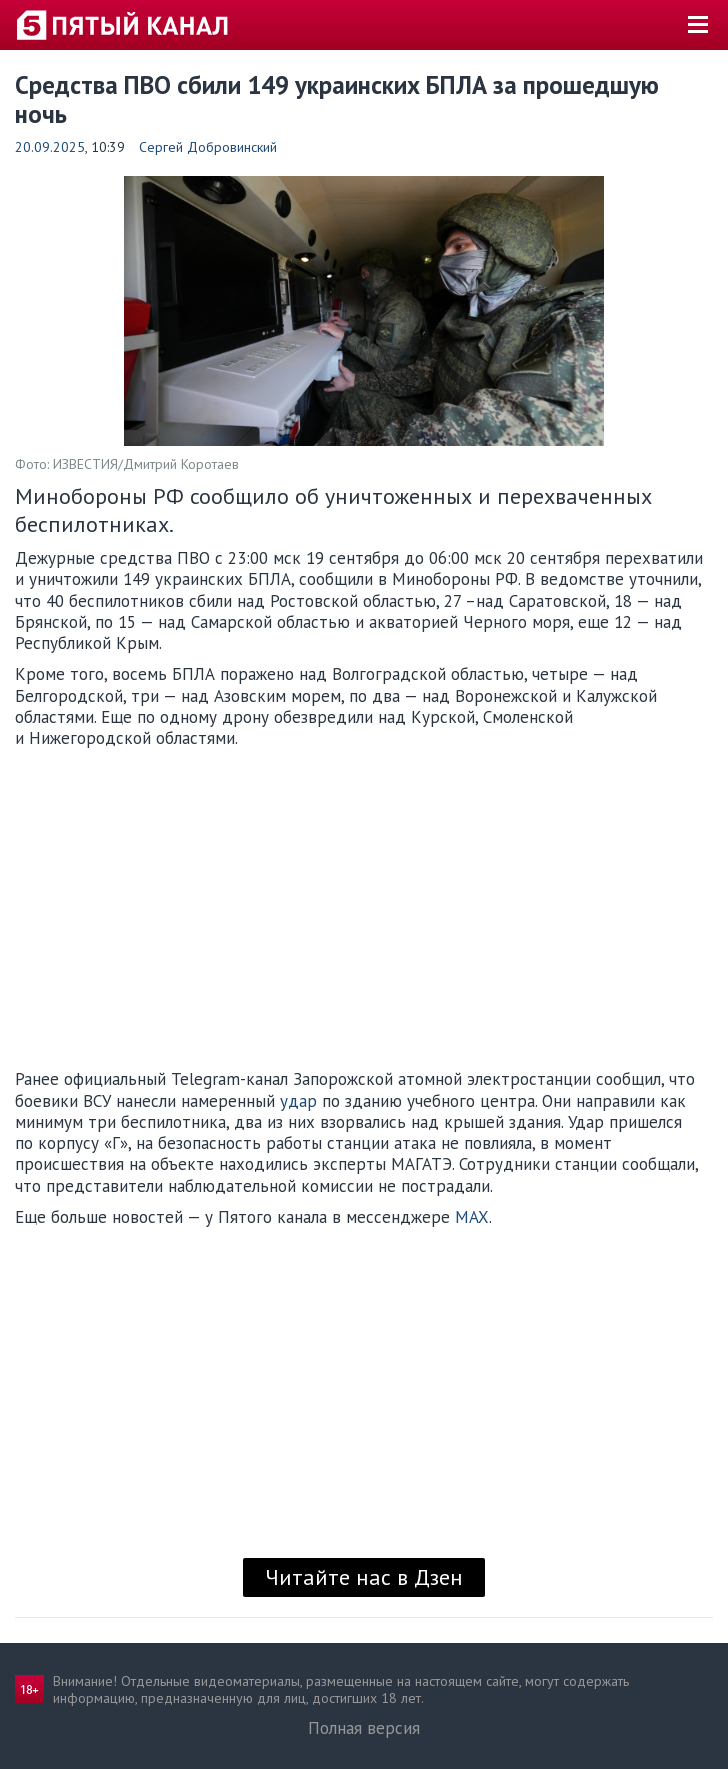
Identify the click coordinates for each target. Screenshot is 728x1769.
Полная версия (364, 1728)
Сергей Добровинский (208, 147)
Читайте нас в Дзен (364, 1577)
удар (298, 1101)
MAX (472, 1217)
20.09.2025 (50, 147)
